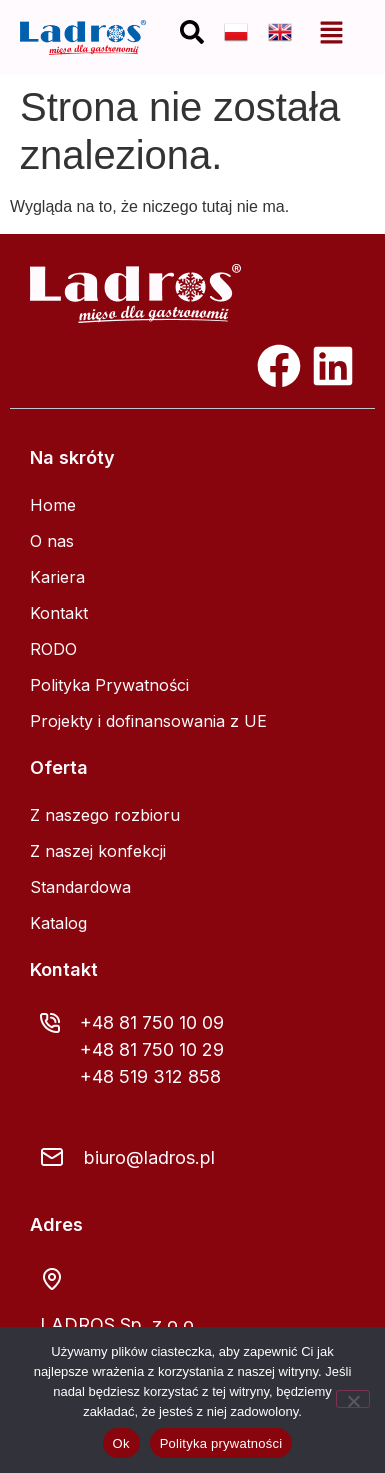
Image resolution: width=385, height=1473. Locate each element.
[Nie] (353, 1399)
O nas (52, 541)
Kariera (57, 577)
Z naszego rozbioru (105, 815)
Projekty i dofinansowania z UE (148, 721)
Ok (121, 1443)
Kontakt (59, 613)
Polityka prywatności (221, 1443)
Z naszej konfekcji (98, 851)
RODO (53, 649)
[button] (332, 32)
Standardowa (80, 887)
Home (53, 505)
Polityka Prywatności (109, 685)
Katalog (58, 923)
